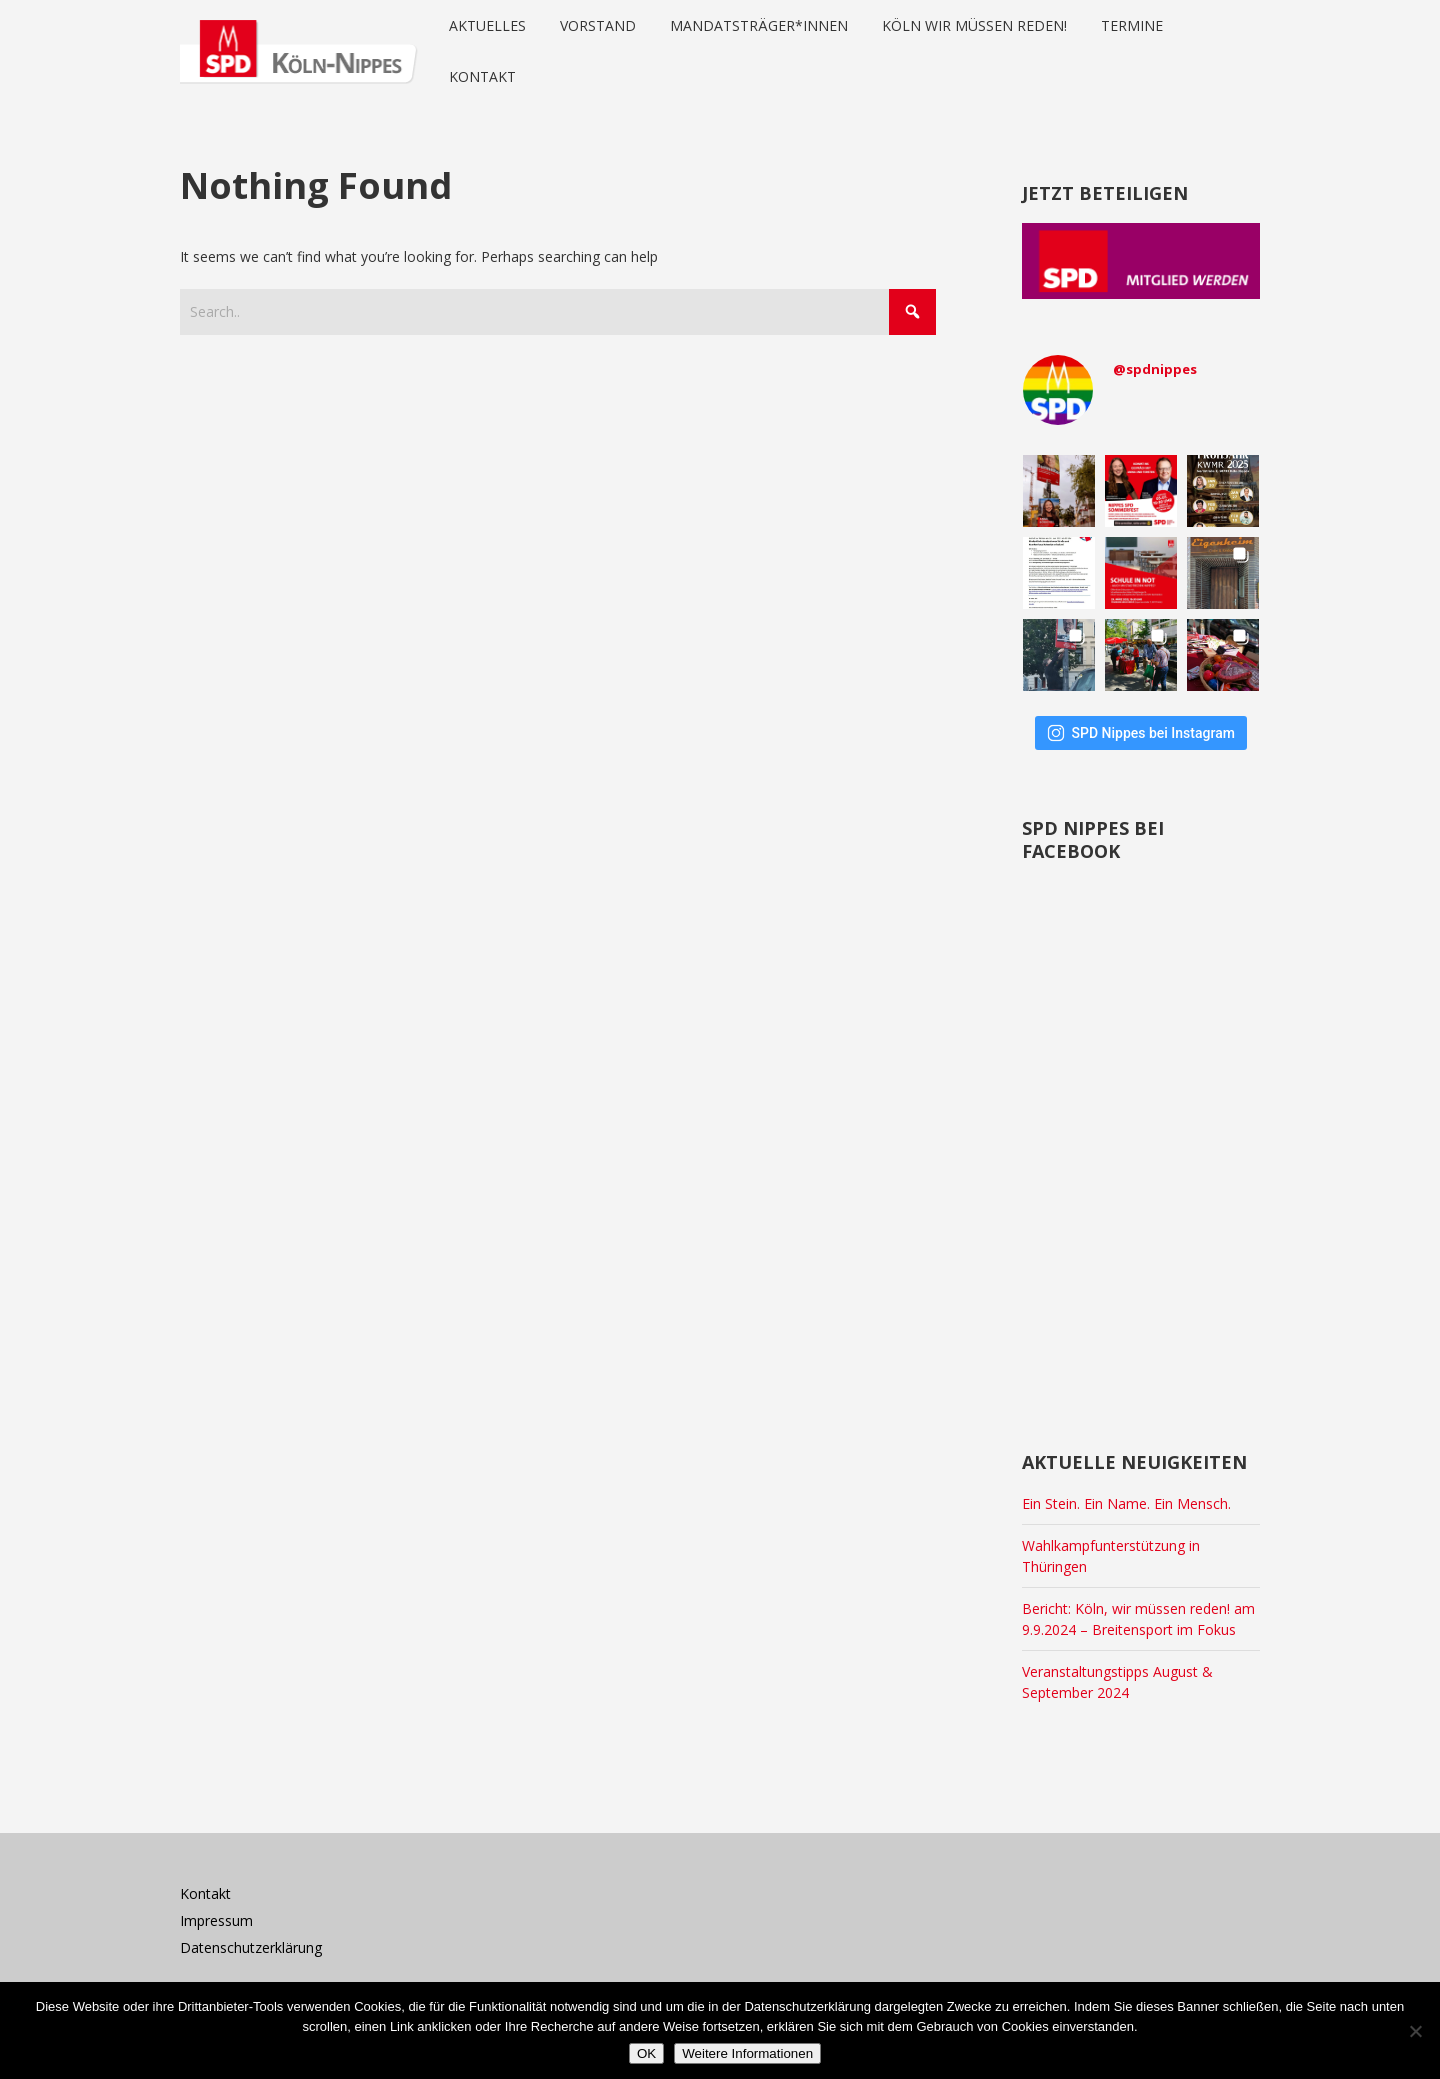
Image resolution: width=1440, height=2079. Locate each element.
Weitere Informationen (747, 2053)
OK (646, 2053)
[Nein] (1415, 2031)
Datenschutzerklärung (251, 1947)
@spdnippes (1155, 369)
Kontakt (205, 1893)
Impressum (216, 1920)
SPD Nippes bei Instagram (1140, 733)
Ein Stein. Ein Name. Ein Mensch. (1126, 1503)
